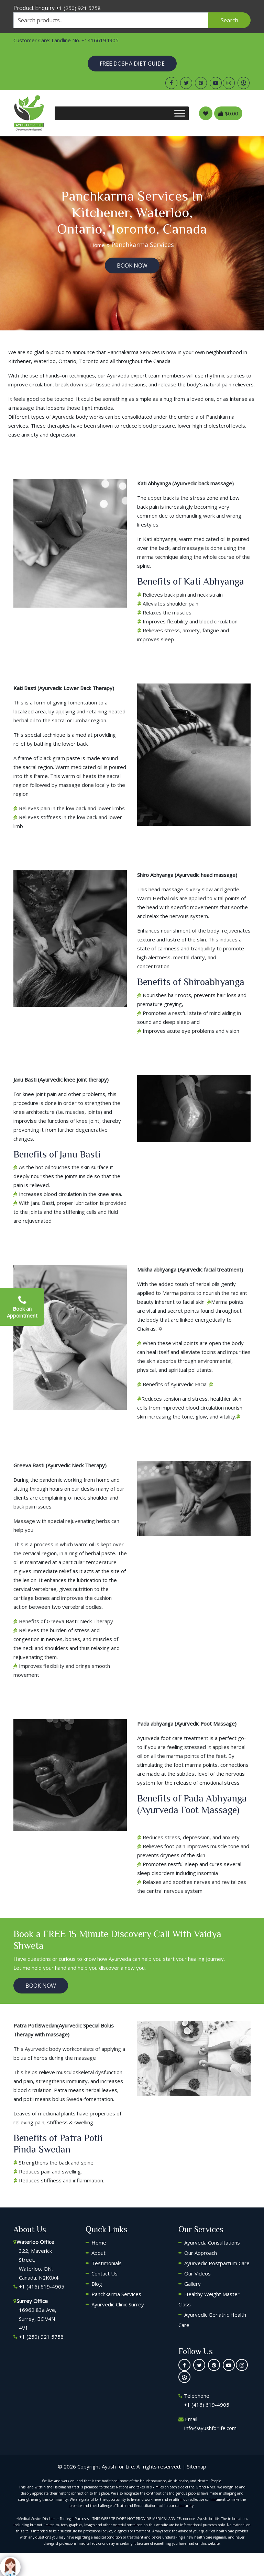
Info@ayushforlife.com (210, 2428)
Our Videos (197, 2273)
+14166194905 (100, 40)
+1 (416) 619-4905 (41, 2286)
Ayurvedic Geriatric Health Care (212, 2319)
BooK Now (132, 265)
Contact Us (104, 2273)
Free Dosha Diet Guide (132, 63)
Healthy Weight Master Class (209, 2299)
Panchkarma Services (116, 2294)
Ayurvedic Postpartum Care (217, 2263)
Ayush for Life (118, 2466)
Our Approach (200, 2252)
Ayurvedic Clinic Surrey (117, 2304)
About (98, 2252)
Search (229, 20)
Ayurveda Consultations (212, 2242)
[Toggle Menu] (179, 113)
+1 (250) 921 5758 (78, 7)
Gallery (192, 2283)
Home (97, 244)
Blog (96, 2283)
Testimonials (106, 2263)
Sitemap (196, 2466)
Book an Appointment (22, 1307)
